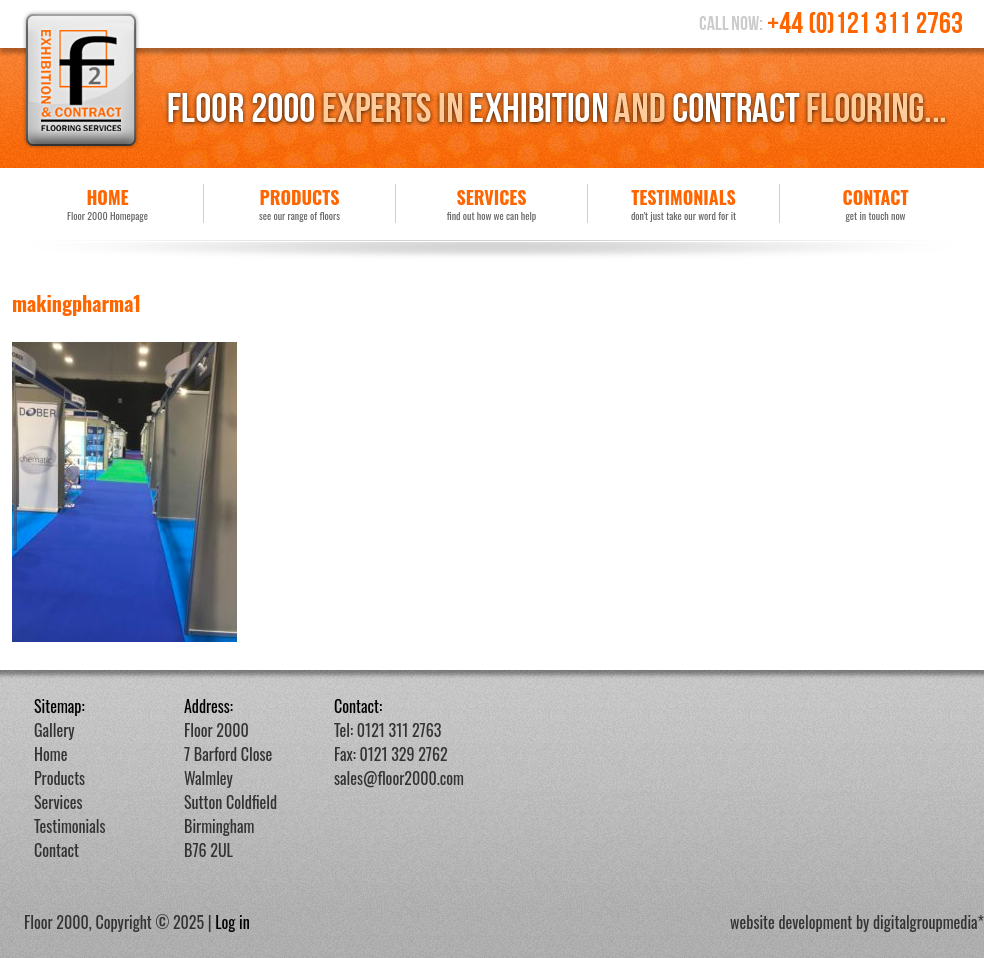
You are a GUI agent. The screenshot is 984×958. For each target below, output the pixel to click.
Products (299, 203)
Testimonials (683, 203)
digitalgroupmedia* (928, 922)
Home (107, 203)
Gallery (54, 730)
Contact (875, 203)
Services (491, 203)
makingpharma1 (76, 303)
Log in (232, 922)
